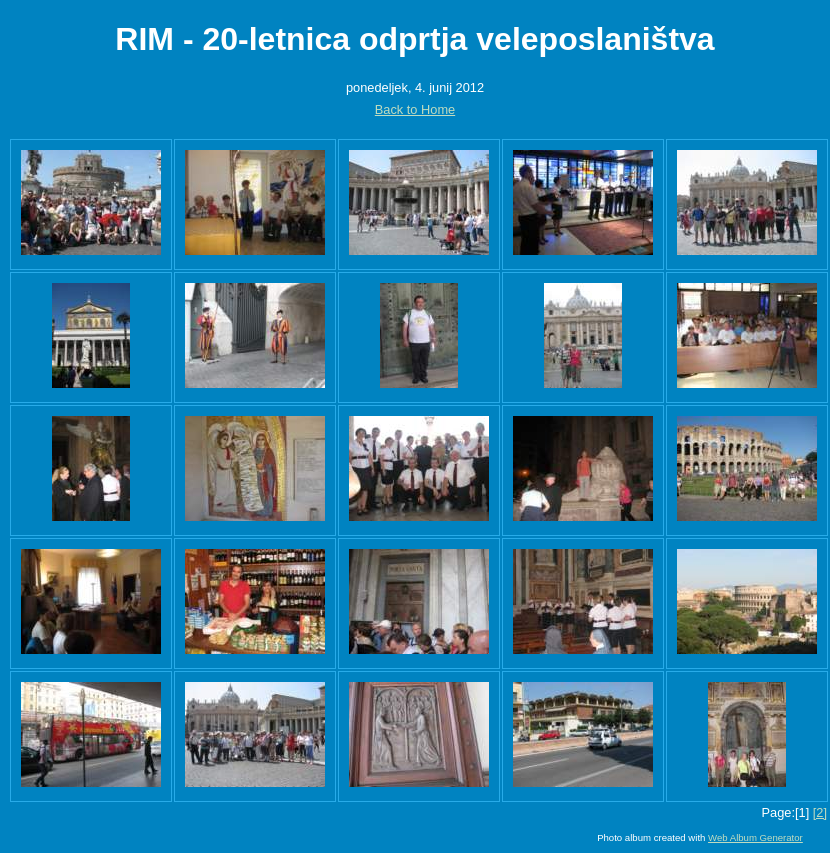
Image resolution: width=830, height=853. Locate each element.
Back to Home (415, 109)
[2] (820, 812)
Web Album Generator (755, 837)
